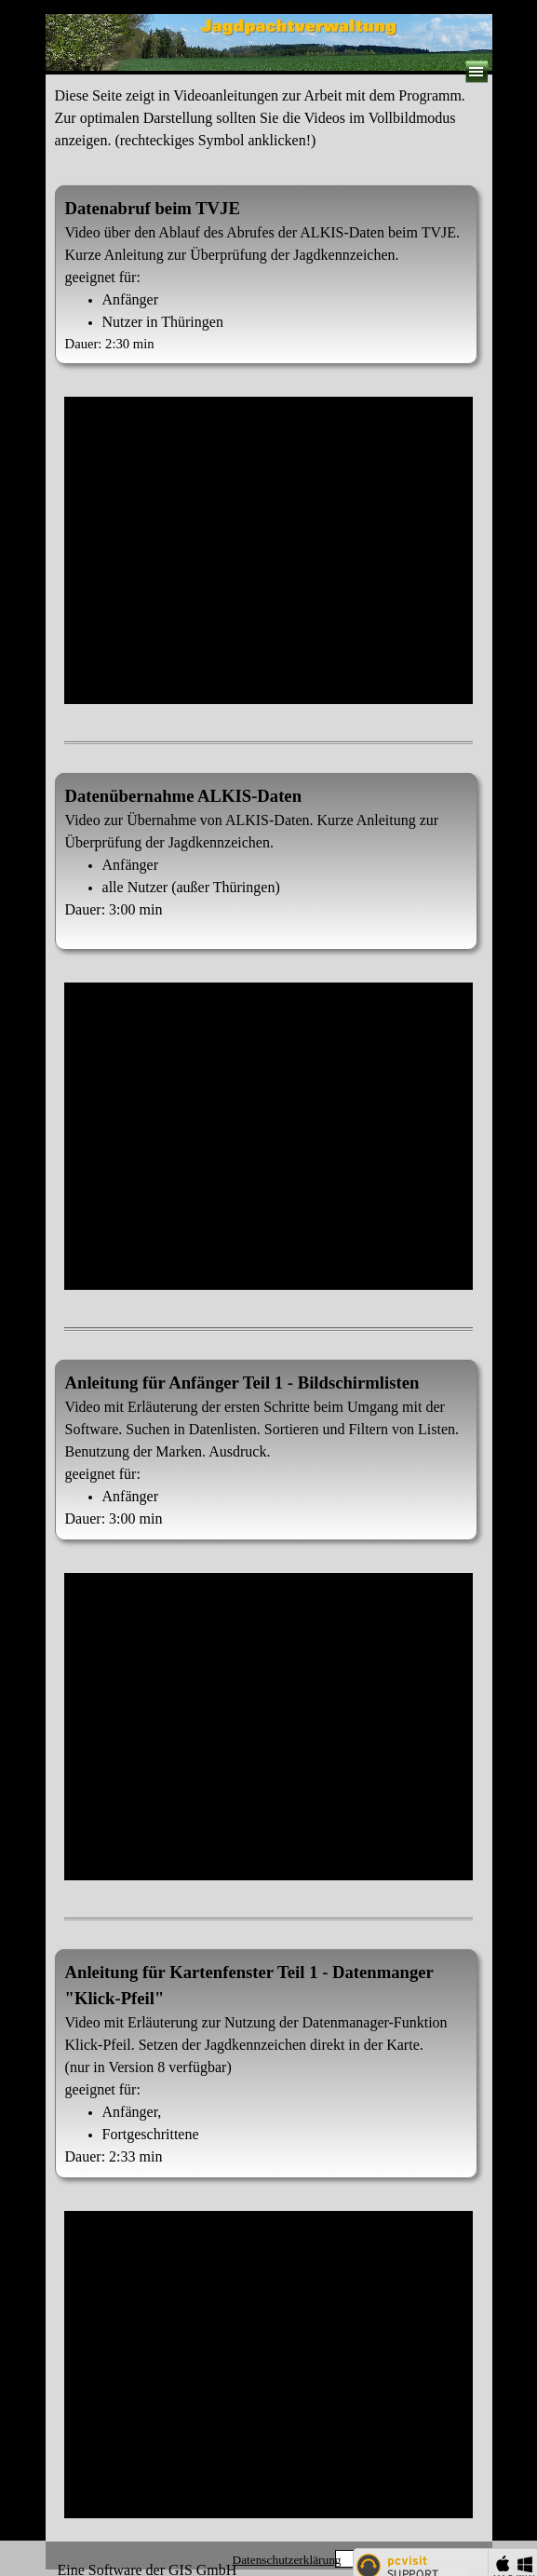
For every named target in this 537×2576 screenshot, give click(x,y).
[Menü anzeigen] (476, 72)
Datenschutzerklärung (287, 2560)
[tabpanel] (269, 127)
